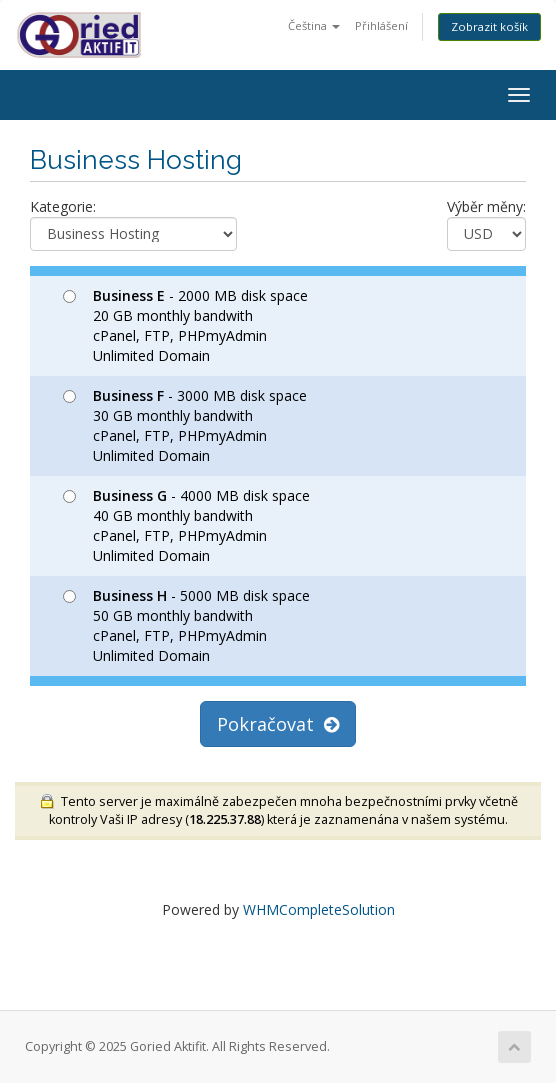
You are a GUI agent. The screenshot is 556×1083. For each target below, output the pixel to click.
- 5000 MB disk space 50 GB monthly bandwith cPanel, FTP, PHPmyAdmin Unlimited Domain (186, 625)
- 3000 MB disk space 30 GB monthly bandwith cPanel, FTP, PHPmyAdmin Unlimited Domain (185, 425)
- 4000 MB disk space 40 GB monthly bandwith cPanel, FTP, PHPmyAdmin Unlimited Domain (186, 525)
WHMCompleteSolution (319, 909)
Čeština (314, 25)
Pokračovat (278, 724)
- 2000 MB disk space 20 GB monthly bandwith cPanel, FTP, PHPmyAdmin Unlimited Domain (185, 325)
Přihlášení (381, 25)
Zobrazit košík (489, 26)
